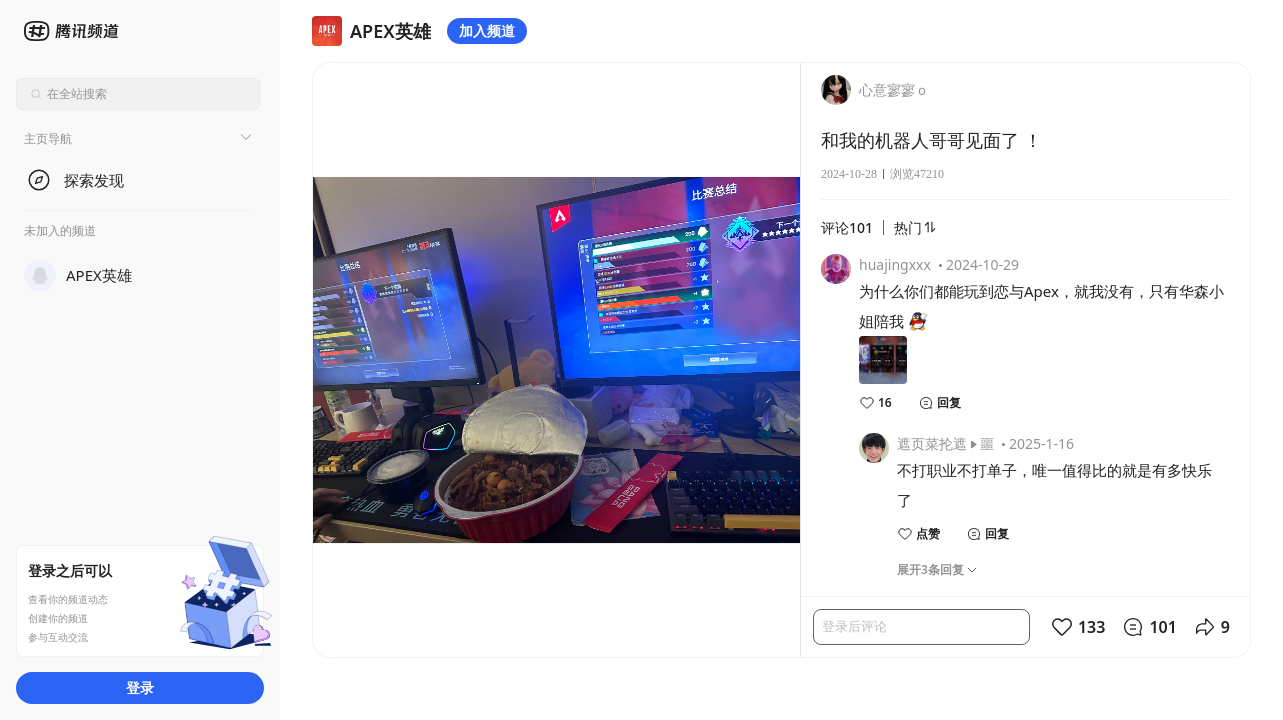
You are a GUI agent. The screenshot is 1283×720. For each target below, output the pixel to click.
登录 (140, 687)
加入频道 (487, 30)
